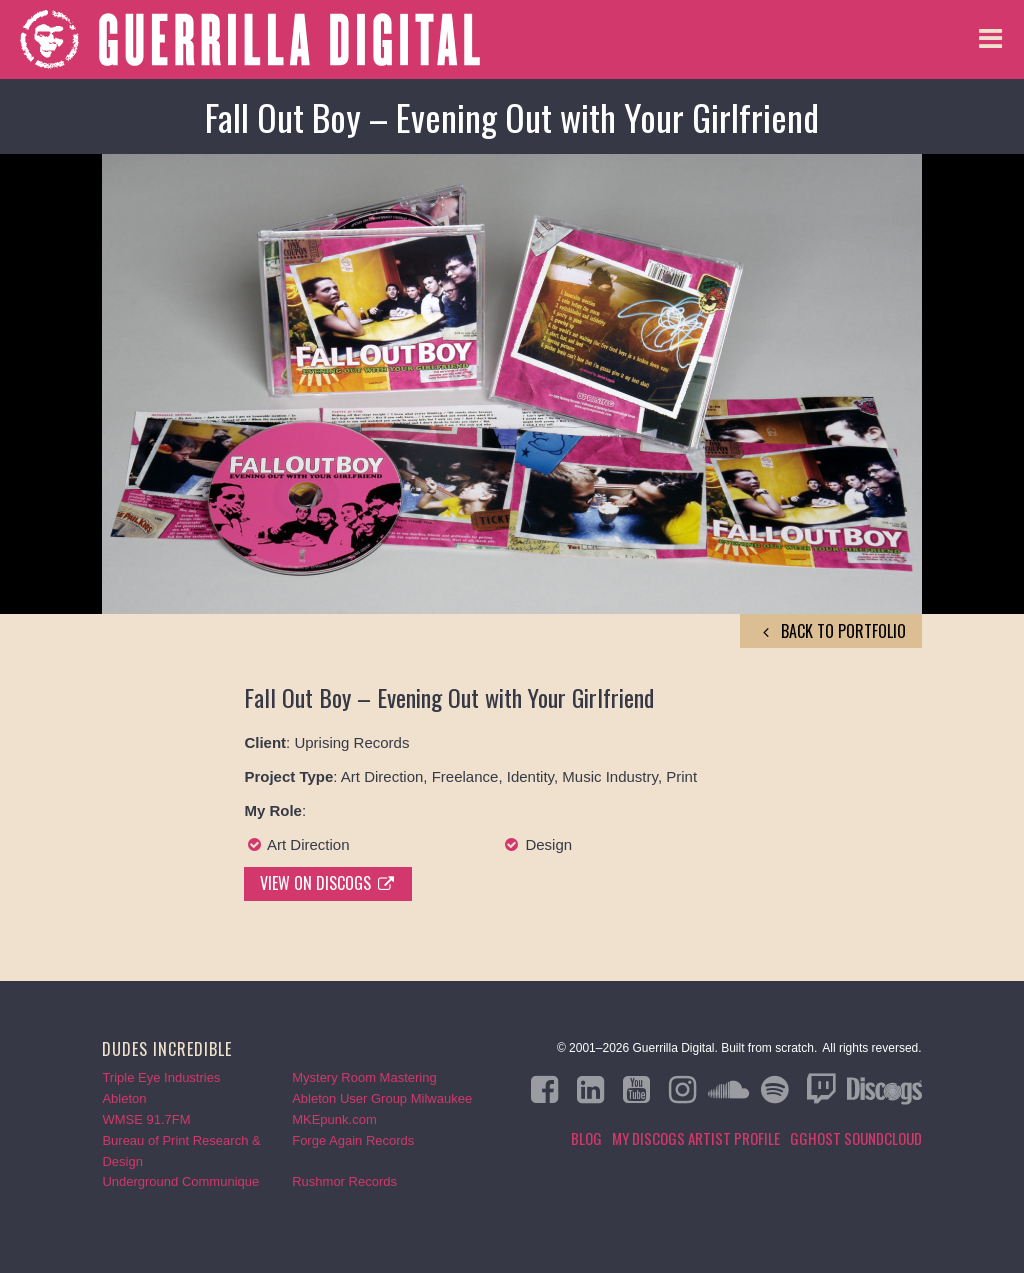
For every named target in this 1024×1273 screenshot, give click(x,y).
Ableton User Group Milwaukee (382, 1098)
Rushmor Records (344, 1181)
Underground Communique (180, 1181)
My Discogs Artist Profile (696, 1138)
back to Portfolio (831, 631)
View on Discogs (328, 883)
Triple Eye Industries (161, 1077)
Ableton (124, 1098)
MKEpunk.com (334, 1119)
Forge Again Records (353, 1140)
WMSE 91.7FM (146, 1119)
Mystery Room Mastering (364, 1077)
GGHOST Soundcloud (856, 1138)
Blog (586, 1138)
